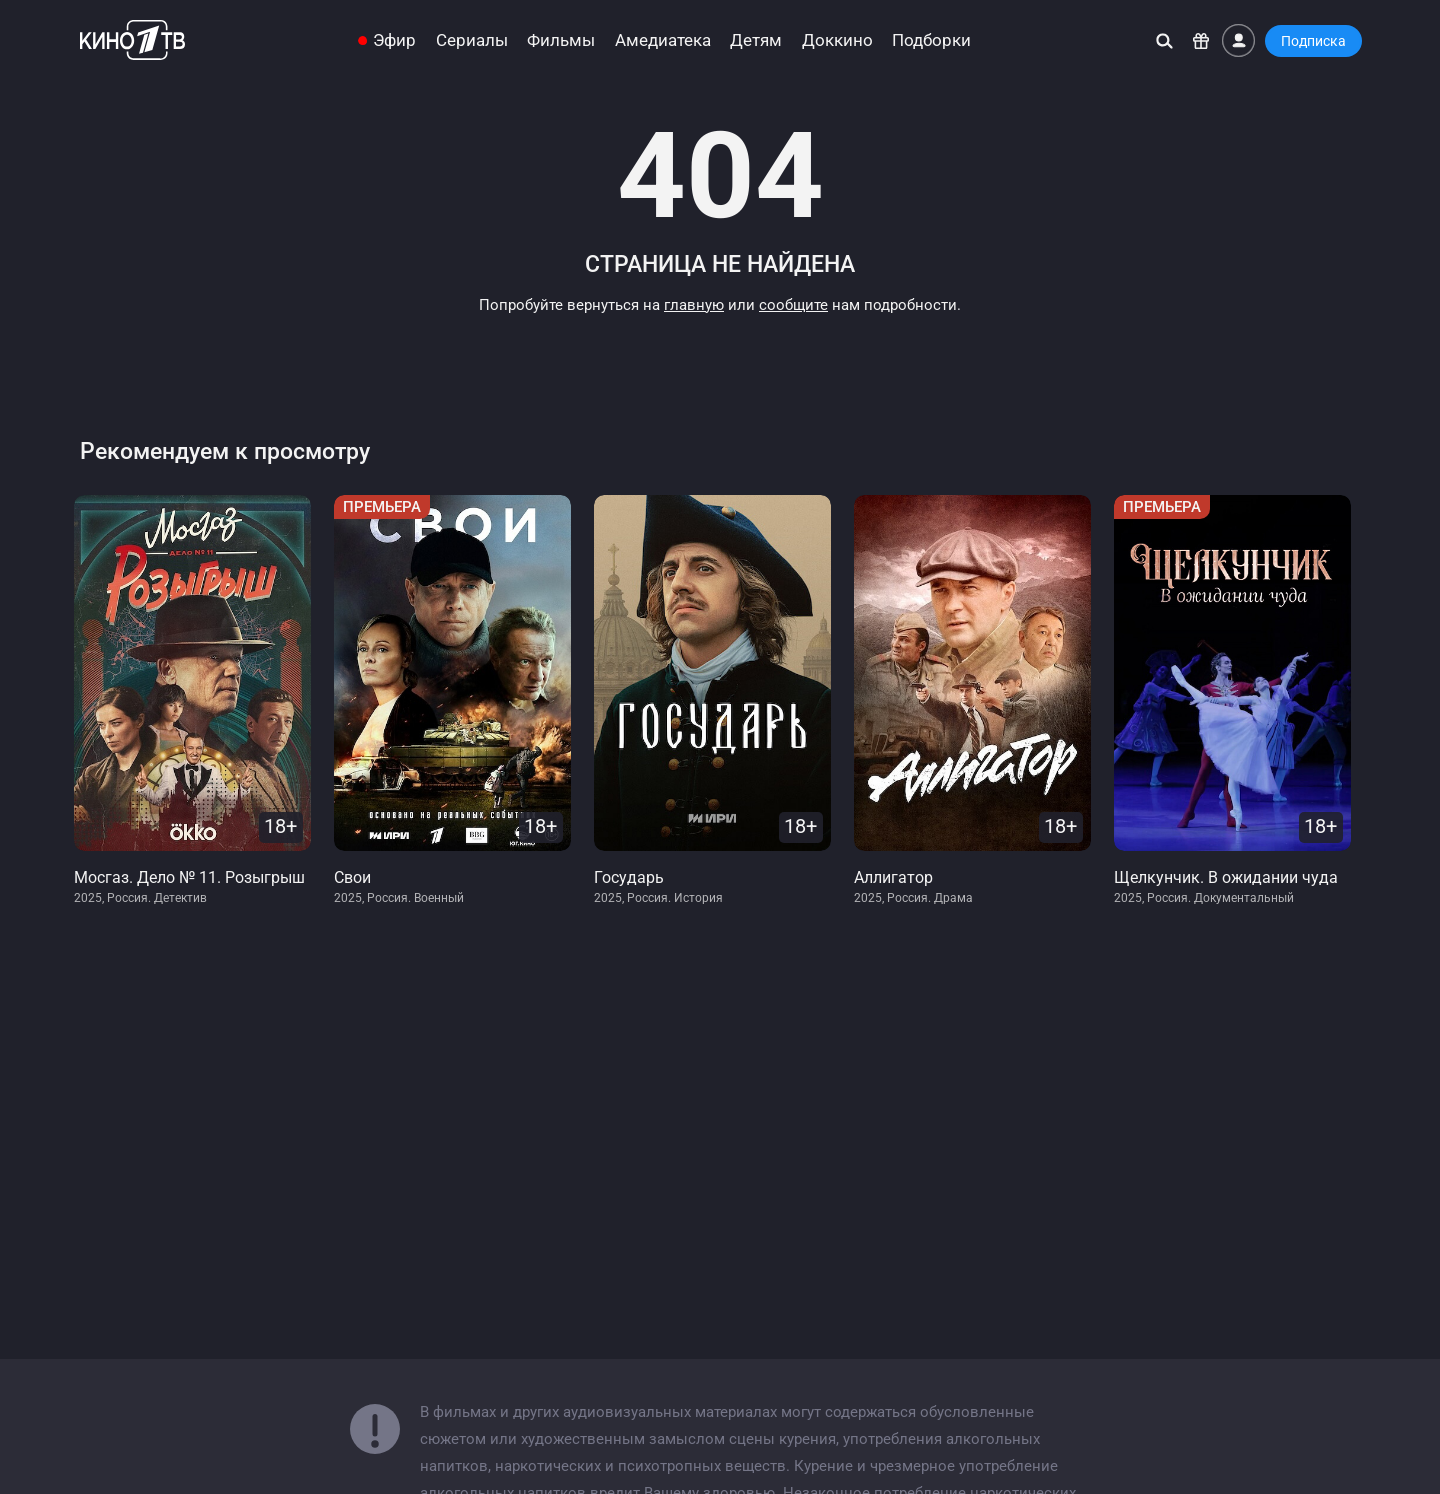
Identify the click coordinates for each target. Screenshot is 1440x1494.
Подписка (1313, 41)
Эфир (394, 40)
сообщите (793, 305)
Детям (756, 40)
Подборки (931, 40)
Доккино (837, 40)
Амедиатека (663, 40)
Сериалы (472, 40)
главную (694, 305)
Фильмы (561, 40)
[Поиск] (1164, 40)
